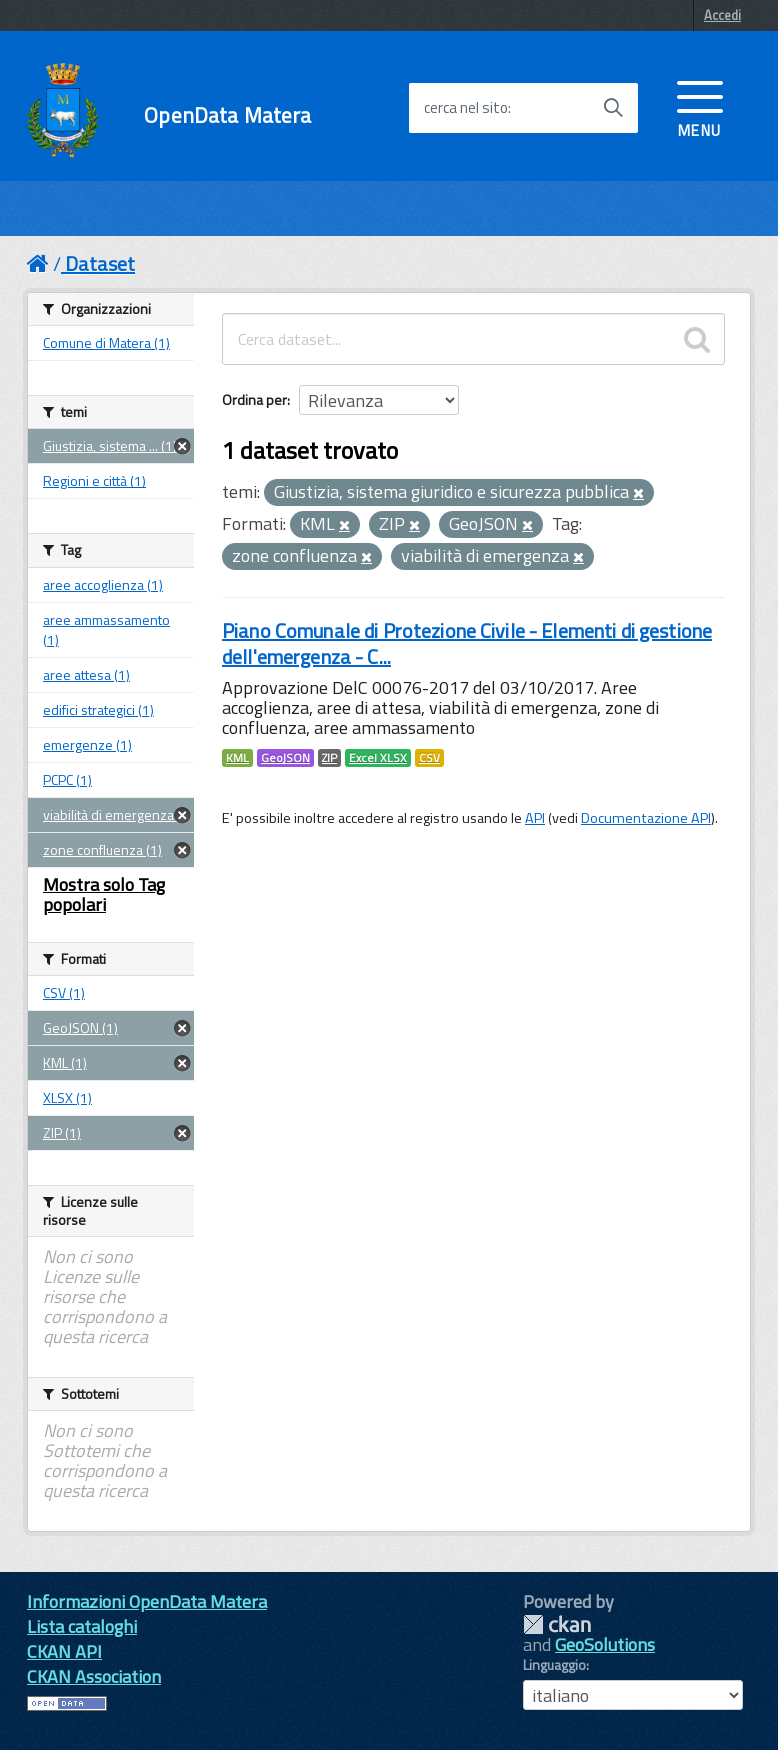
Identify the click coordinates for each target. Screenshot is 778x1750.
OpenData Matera (227, 115)
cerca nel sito (466, 108)
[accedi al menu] (700, 107)
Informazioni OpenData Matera (147, 1601)
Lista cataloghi (82, 1626)
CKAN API (64, 1651)
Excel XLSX (378, 758)
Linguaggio (554, 1665)
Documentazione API (646, 818)
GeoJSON (285, 758)
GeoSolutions (605, 1644)
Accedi (722, 15)
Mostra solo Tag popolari (104, 894)
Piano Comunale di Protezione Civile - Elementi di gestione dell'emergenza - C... (467, 643)
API (535, 818)
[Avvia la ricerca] (613, 108)
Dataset (100, 263)
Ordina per (254, 399)
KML (237, 758)
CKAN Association (94, 1676)
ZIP (329, 758)
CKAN (557, 1624)
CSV (429, 758)
